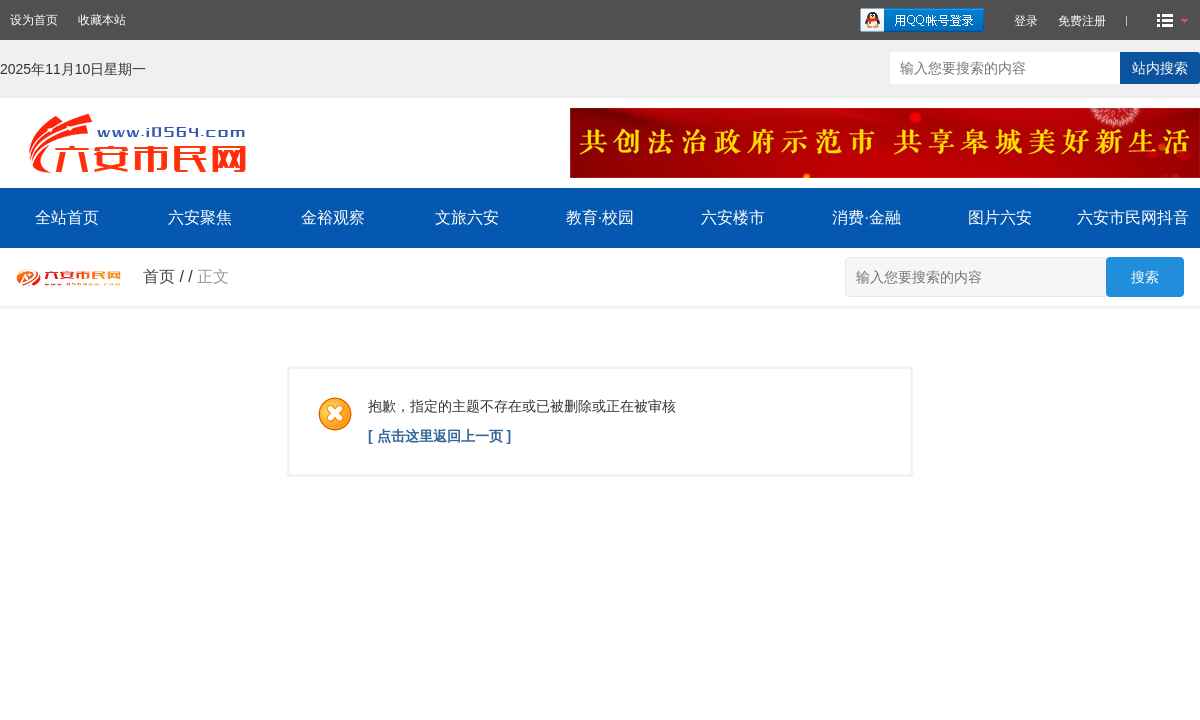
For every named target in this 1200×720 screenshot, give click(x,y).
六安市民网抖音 (1133, 217)
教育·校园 (600, 217)
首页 (159, 276)
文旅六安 (467, 217)
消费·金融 (866, 217)
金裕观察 (333, 217)
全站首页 (67, 217)
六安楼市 (733, 217)
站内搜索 (1160, 68)
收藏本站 (102, 20)
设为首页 (34, 20)
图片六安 (1000, 217)
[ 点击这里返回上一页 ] (439, 436)
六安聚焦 (200, 217)
